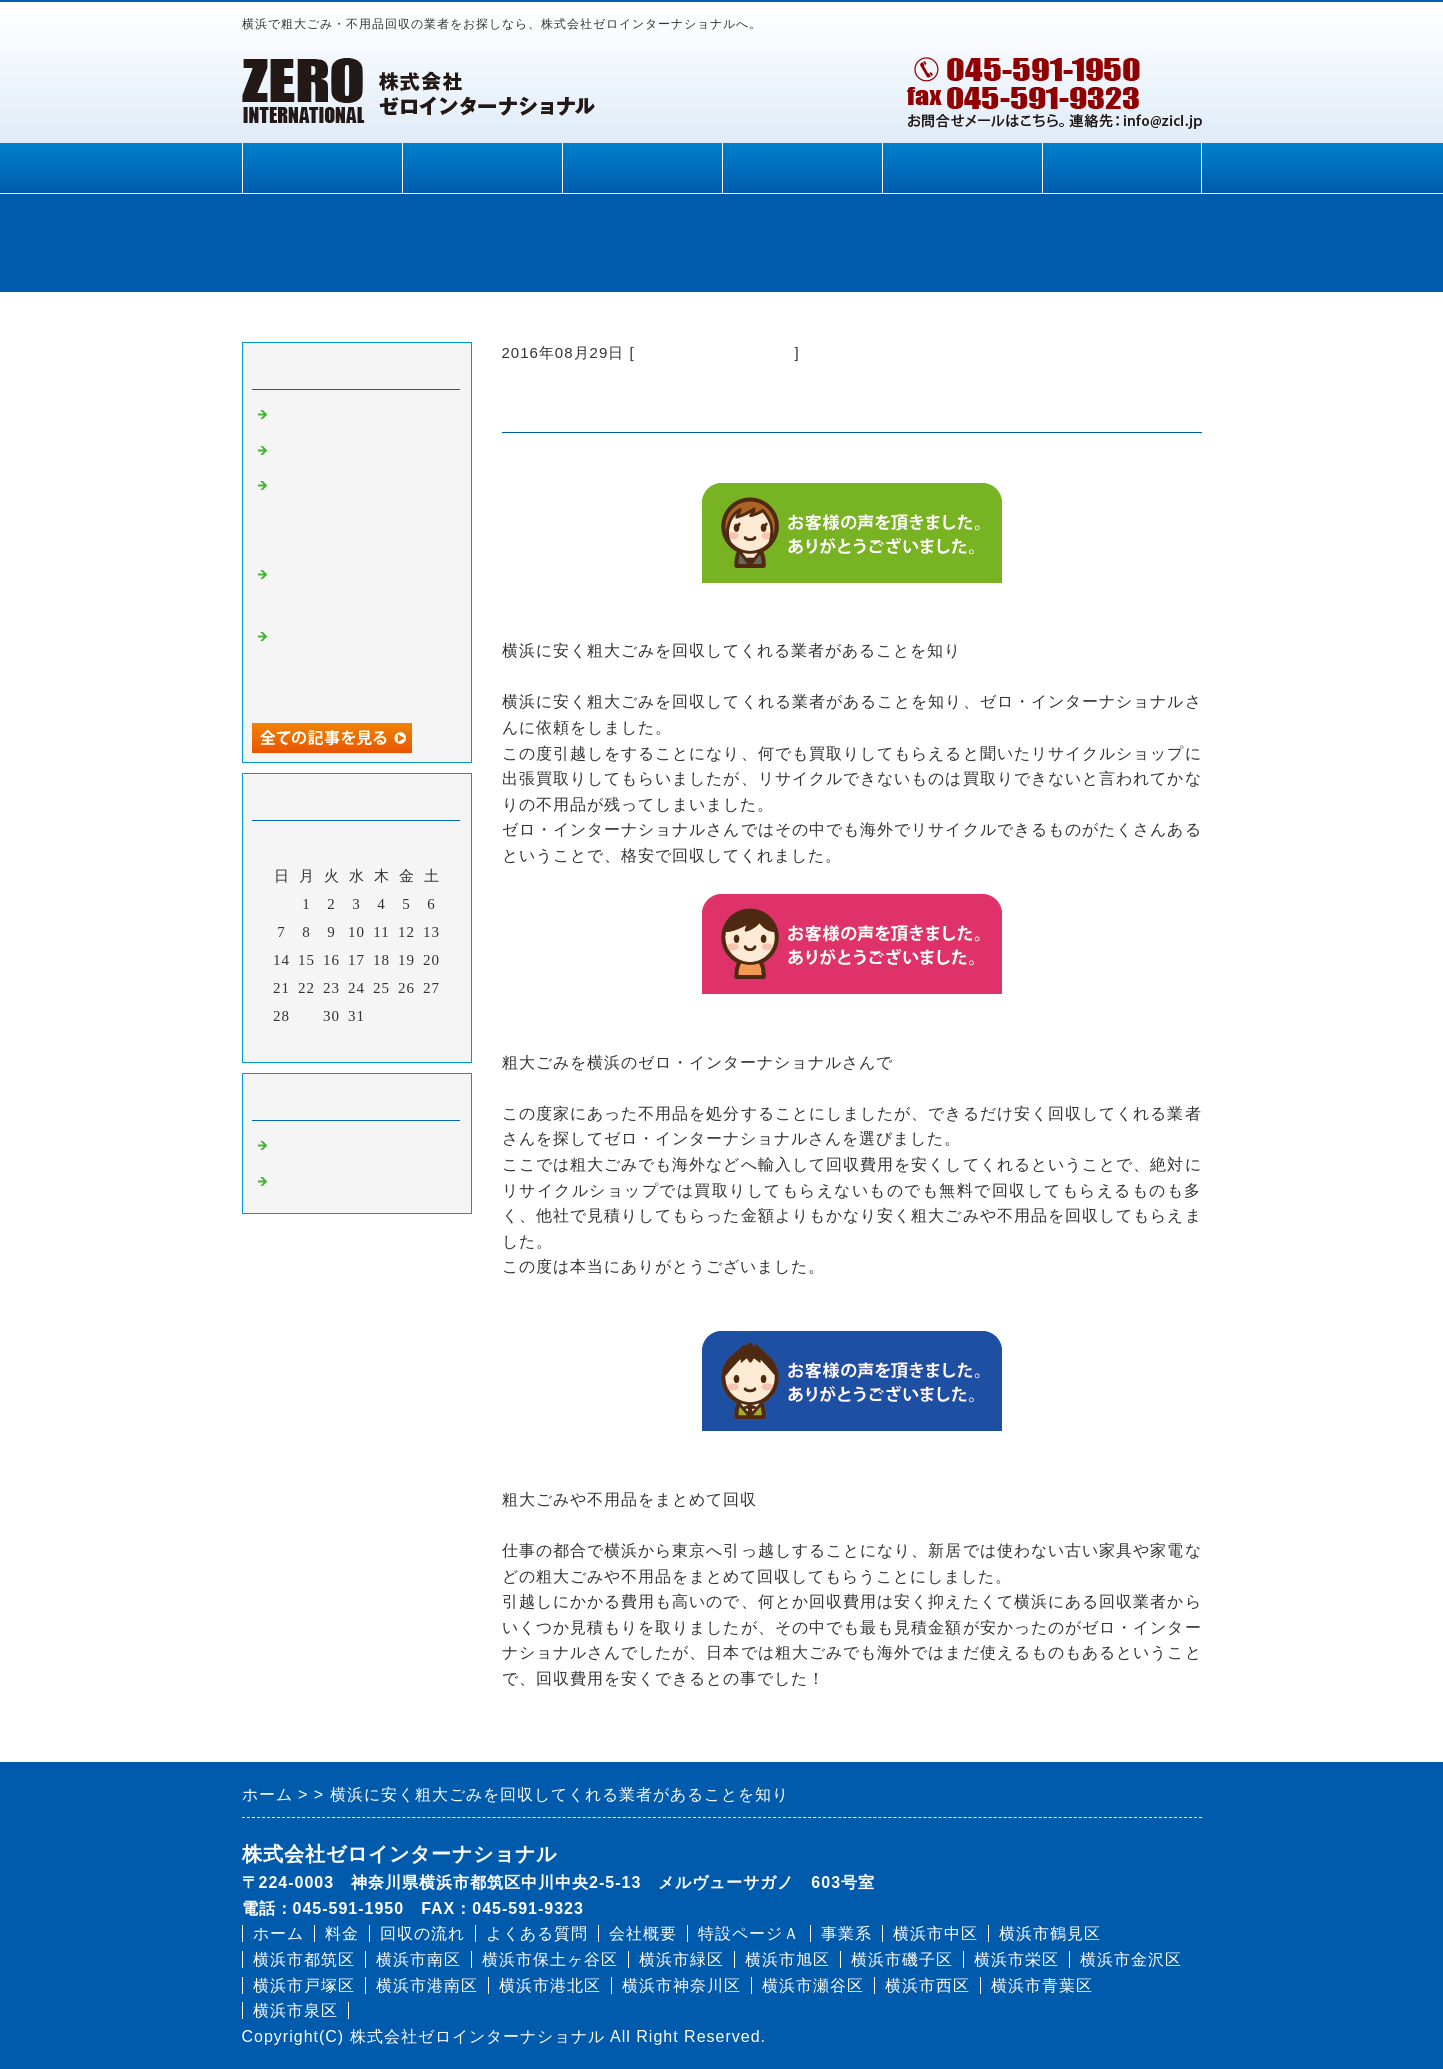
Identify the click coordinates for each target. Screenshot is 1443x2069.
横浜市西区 (927, 1985)
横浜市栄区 (1016, 1959)
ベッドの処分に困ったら (360, 453)
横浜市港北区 (550, 1985)
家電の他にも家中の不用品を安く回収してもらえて (360, 665)
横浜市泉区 (295, 2010)
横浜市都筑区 (304, 1959)
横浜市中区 (935, 1933)
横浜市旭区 (787, 1959)
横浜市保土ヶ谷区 (550, 1959)
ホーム (322, 168)
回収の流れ (642, 168)
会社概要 (962, 168)
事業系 (846, 1933)
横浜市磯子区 (902, 1959)
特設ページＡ (749, 1933)
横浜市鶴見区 (1050, 1933)
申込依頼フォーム (1122, 168)
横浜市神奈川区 (681, 1985)
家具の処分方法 (328, 417)
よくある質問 (802, 168)
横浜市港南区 (427, 1985)
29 (306, 1016)
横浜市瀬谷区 (813, 1985)
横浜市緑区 (681, 1959)
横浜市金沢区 (1131, 1959)
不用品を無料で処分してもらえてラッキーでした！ (360, 514)
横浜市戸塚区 (304, 1985)
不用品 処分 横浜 (344, 1184)
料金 (482, 168)
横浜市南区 (418, 1959)
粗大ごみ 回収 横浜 (715, 352)
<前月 (314, 1042)
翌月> (397, 1042)
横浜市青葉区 (1042, 1985)
